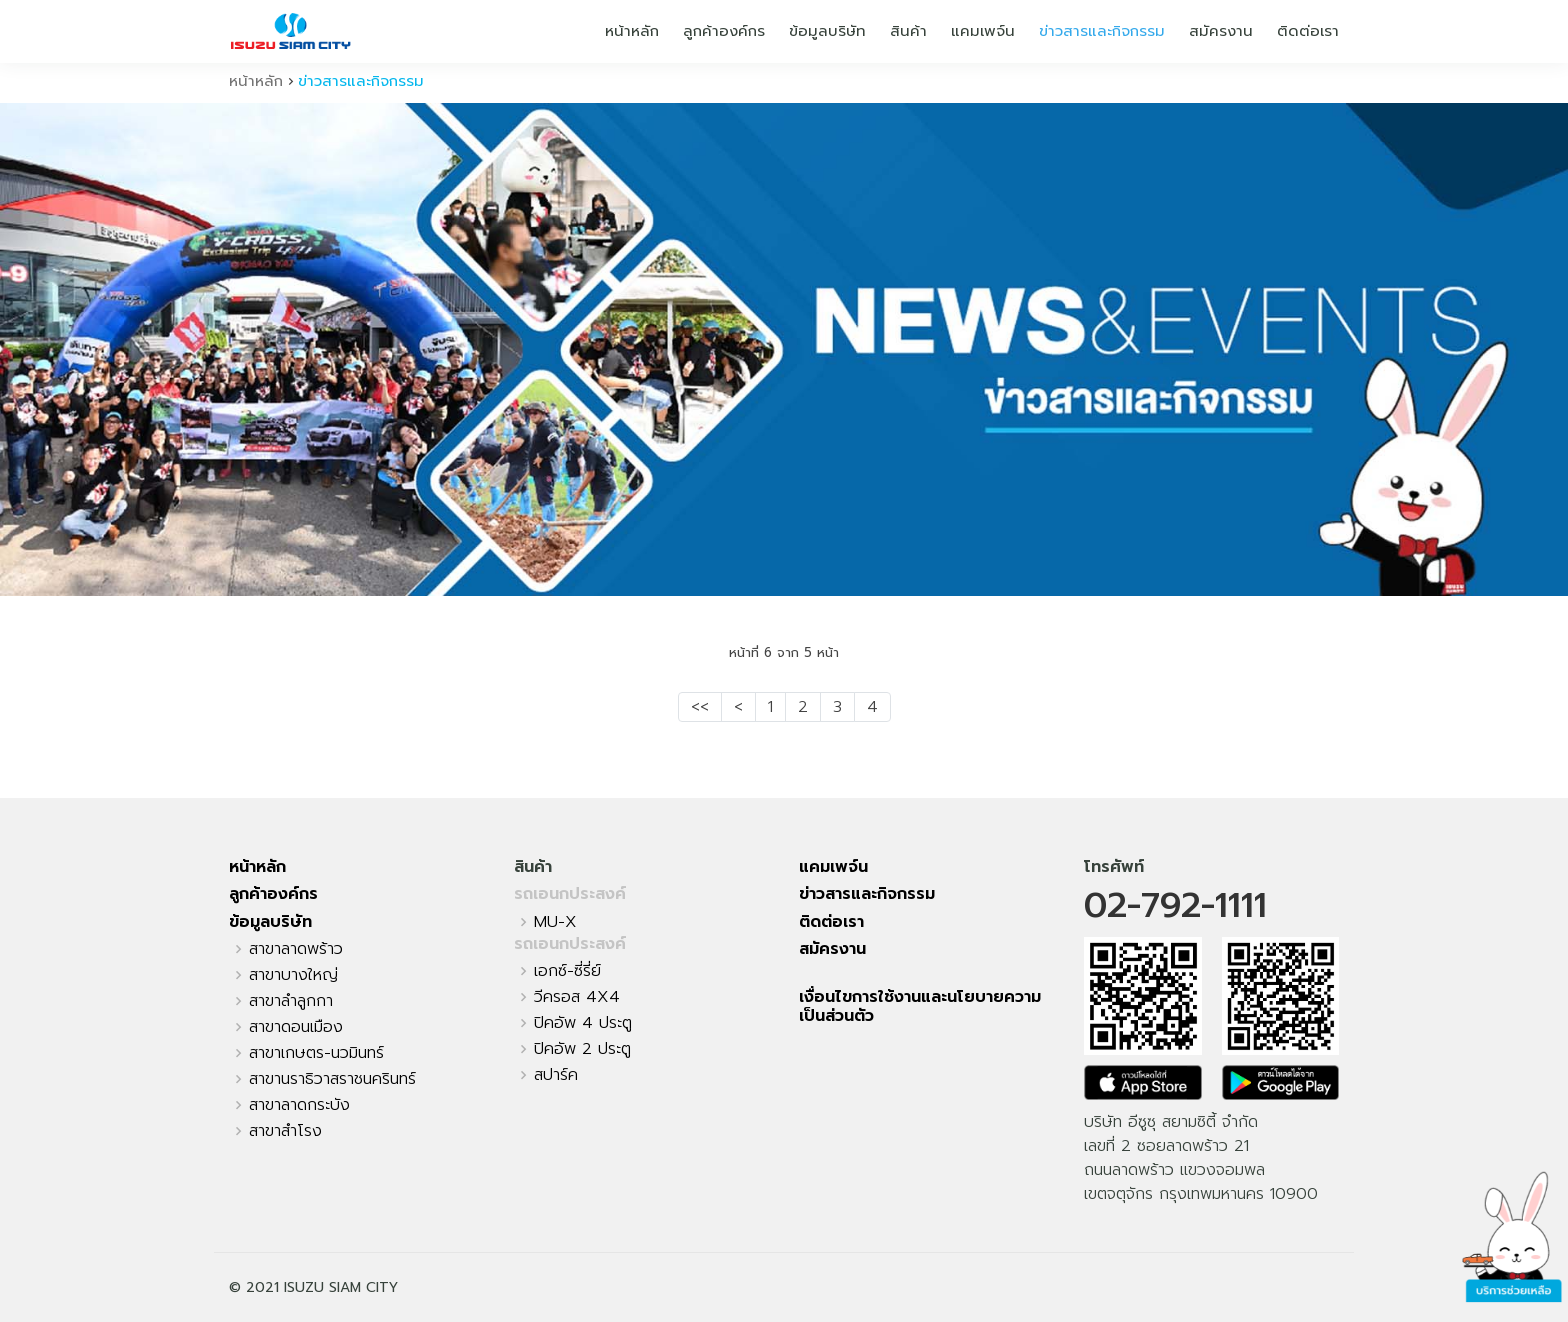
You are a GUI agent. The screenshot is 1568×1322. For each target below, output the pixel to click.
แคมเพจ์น (983, 31)
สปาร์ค (556, 1075)
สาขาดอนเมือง (296, 1027)
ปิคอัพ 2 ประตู (582, 1049)
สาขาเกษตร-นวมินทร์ (316, 1053)
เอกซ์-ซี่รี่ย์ (567, 971)
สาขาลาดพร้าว (296, 949)
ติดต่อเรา (1308, 31)
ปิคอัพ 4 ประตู (583, 1023)
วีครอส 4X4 (577, 997)
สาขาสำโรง (285, 1131)
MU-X (555, 922)
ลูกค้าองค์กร (724, 31)
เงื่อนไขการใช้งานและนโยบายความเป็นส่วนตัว (920, 1006)
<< (700, 707)
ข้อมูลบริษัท (827, 31)
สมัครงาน (1221, 31)
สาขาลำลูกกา (291, 1001)
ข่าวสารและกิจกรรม (1102, 31)
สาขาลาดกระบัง (299, 1105)
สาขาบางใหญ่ (293, 975)
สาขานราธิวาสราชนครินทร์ (332, 1079)
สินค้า (908, 31)
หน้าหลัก (632, 31)
